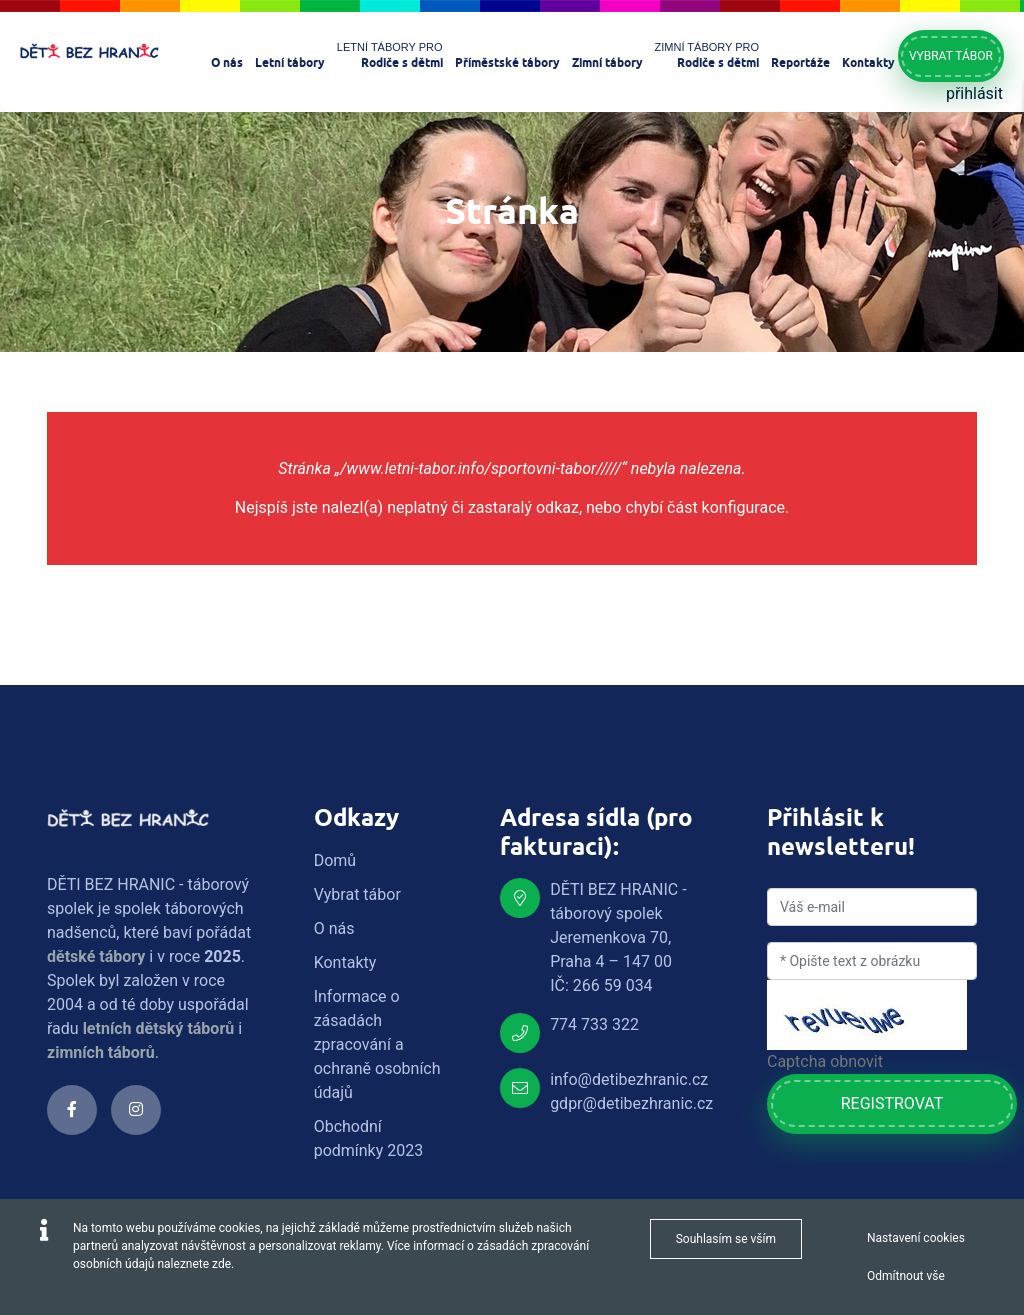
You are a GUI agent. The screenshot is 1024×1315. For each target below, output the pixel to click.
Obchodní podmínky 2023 (369, 1138)
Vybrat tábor (951, 56)
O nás (334, 928)
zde (221, 1264)
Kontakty (345, 962)
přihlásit (974, 93)
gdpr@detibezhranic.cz (631, 1103)
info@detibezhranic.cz (629, 1079)
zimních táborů (101, 1052)
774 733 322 (594, 1024)
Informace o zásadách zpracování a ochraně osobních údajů (377, 1044)
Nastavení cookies (916, 1238)
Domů (335, 860)
